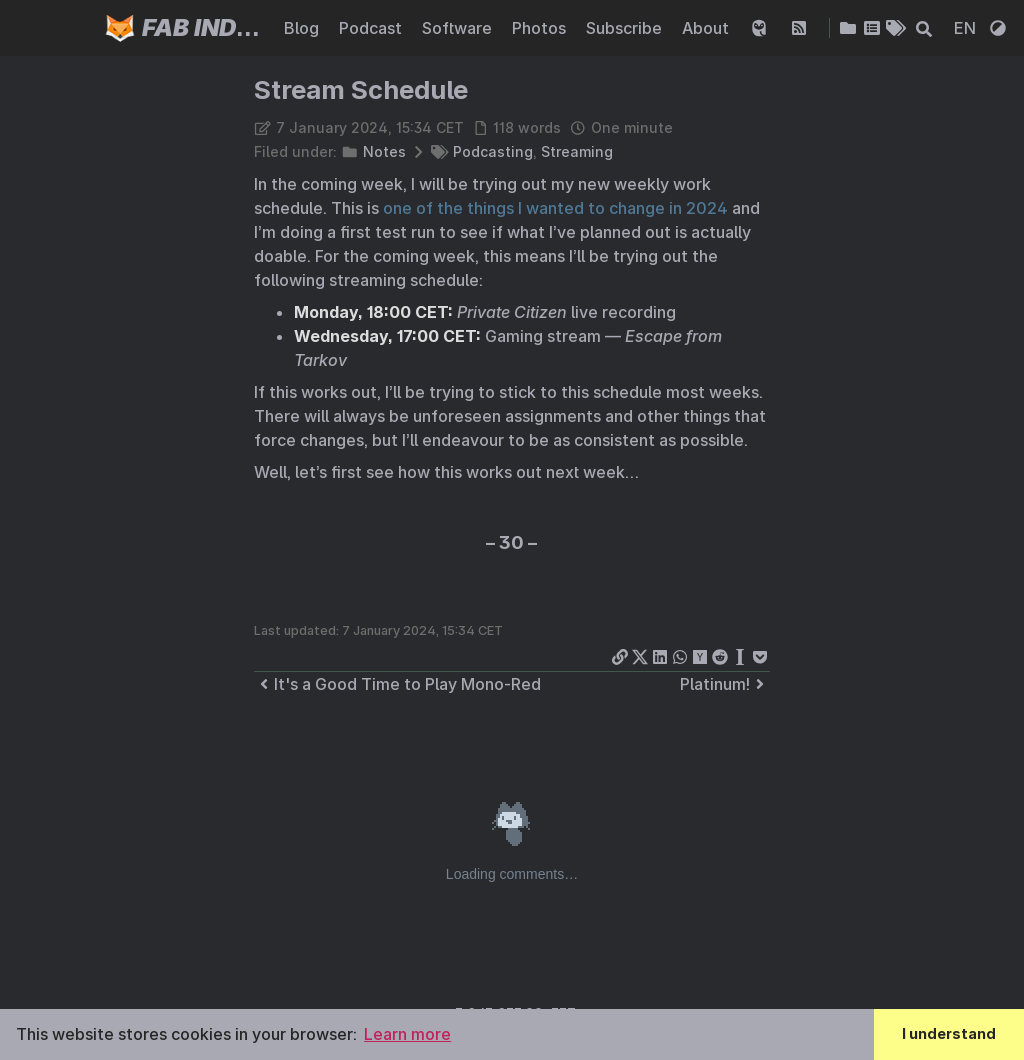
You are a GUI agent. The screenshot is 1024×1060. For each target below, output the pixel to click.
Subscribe (626, 28)
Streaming (577, 151)
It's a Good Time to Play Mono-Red (397, 684)
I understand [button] (949, 1033)
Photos (541, 28)
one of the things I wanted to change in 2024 (555, 208)
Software (459, 28)
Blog (303, 28)
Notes (384, 151)
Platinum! (725, 684)
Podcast (372, 28)
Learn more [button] (407, 1034)
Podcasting (493, 151)
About (707, 28)
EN (967, 28)
